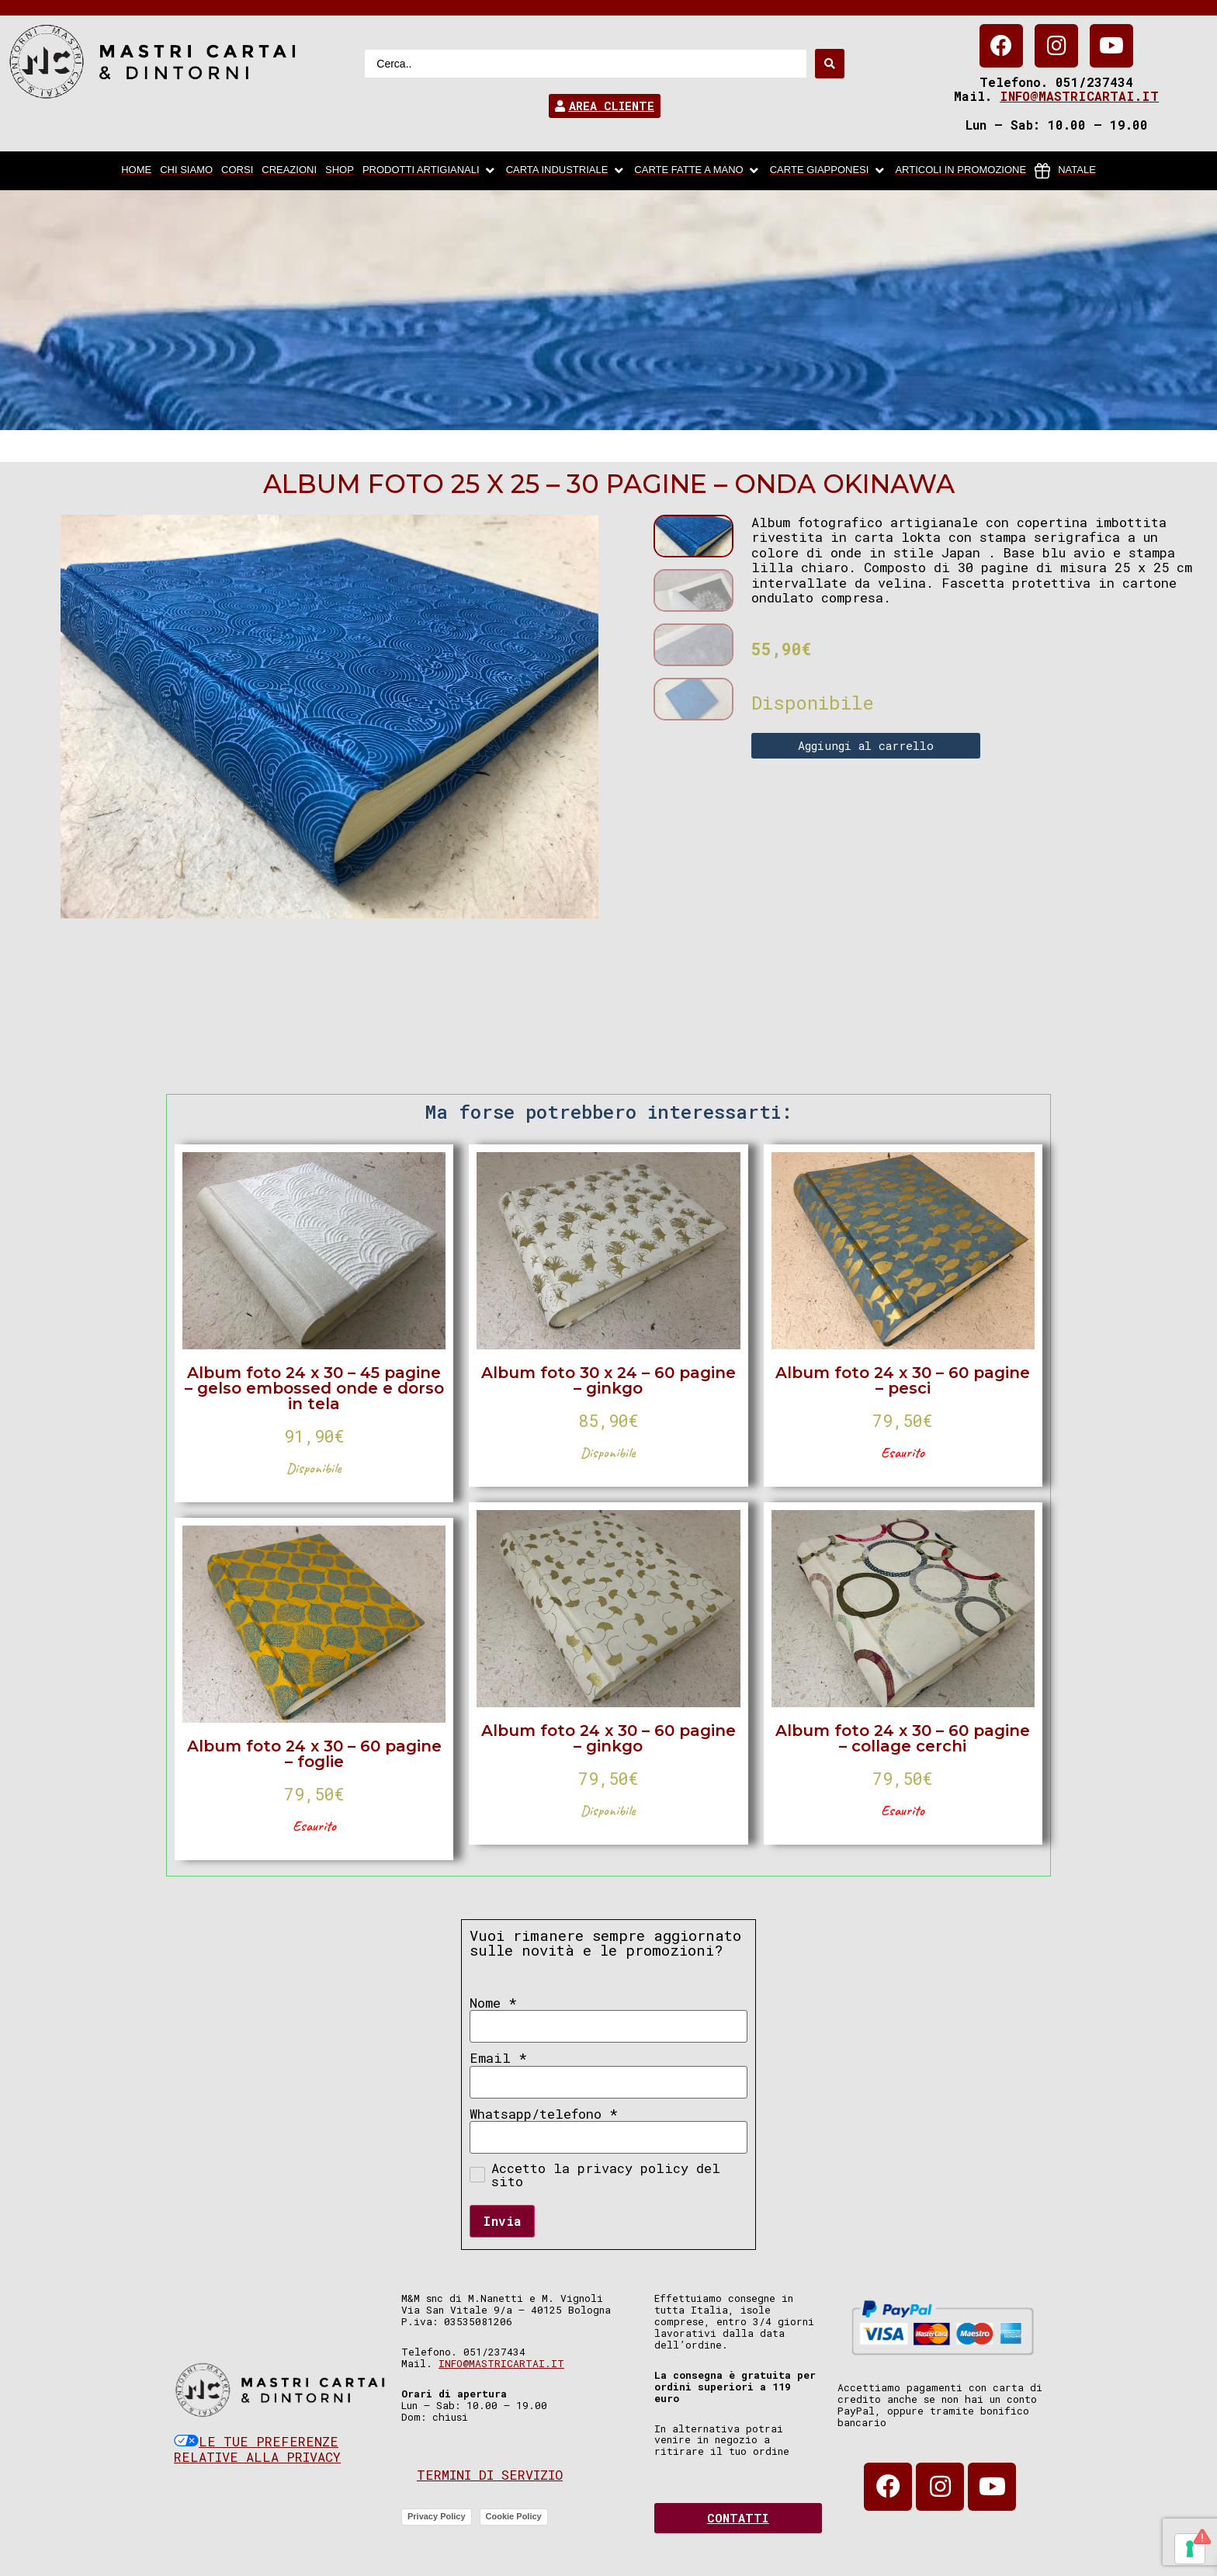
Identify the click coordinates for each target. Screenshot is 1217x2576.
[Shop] (339, 171)
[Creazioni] (289, 171)
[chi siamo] (186, 171)
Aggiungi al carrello (866, 745)
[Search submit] (829, 63)
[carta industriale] (566, 171)
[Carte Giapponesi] (828, 171)
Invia (502, 2221)
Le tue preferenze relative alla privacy (257, 2449)
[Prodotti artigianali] (430, 171)
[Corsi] (237, 171)
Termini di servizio (490, 2475)
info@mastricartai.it (1079, 96)
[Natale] (1065, 171)
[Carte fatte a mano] (697, 171)
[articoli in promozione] (960, 171)
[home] (136, 171)
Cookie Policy (514, 2516)
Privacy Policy (436, 2516)
